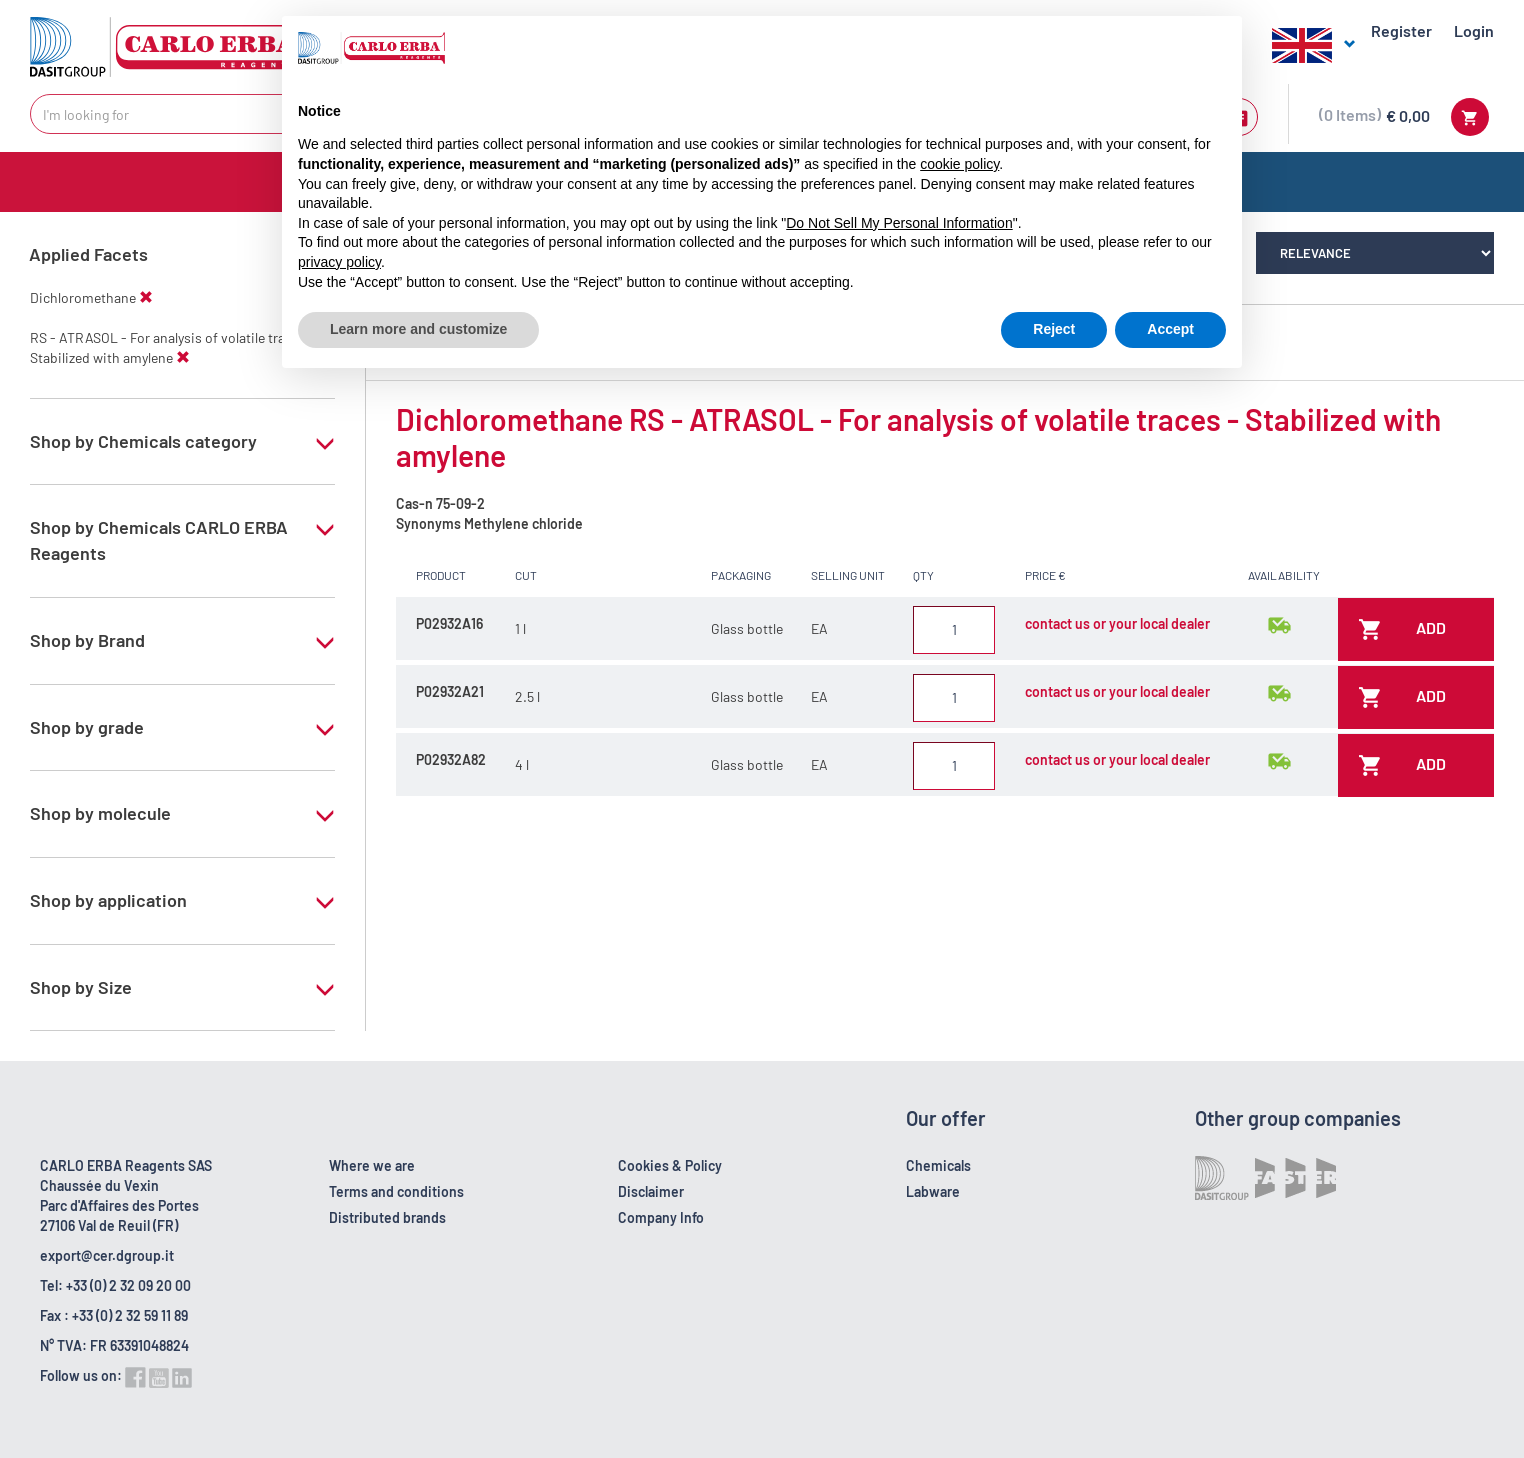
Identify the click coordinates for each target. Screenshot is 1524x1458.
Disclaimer (651, 1191)
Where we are (372, 1165)
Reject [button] (1054, 329)
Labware (933, 1191)
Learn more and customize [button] (418, 329)
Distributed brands (387, 1217)
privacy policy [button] (339, 262)
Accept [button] (1170, 329)
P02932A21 (450, 691)
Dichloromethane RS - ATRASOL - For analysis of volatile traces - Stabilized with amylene (918, 437)
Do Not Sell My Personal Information (899, 223)
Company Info (661, 1217)
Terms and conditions (396, 1191)
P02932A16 (449, 623)
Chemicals (938, 1165)
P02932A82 (451, 759)
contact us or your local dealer (1117, 623)
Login (1474, 30)
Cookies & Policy (670, 1165)
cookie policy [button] (959, 164)
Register (1401, 30)
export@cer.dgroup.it (107, 1255)
